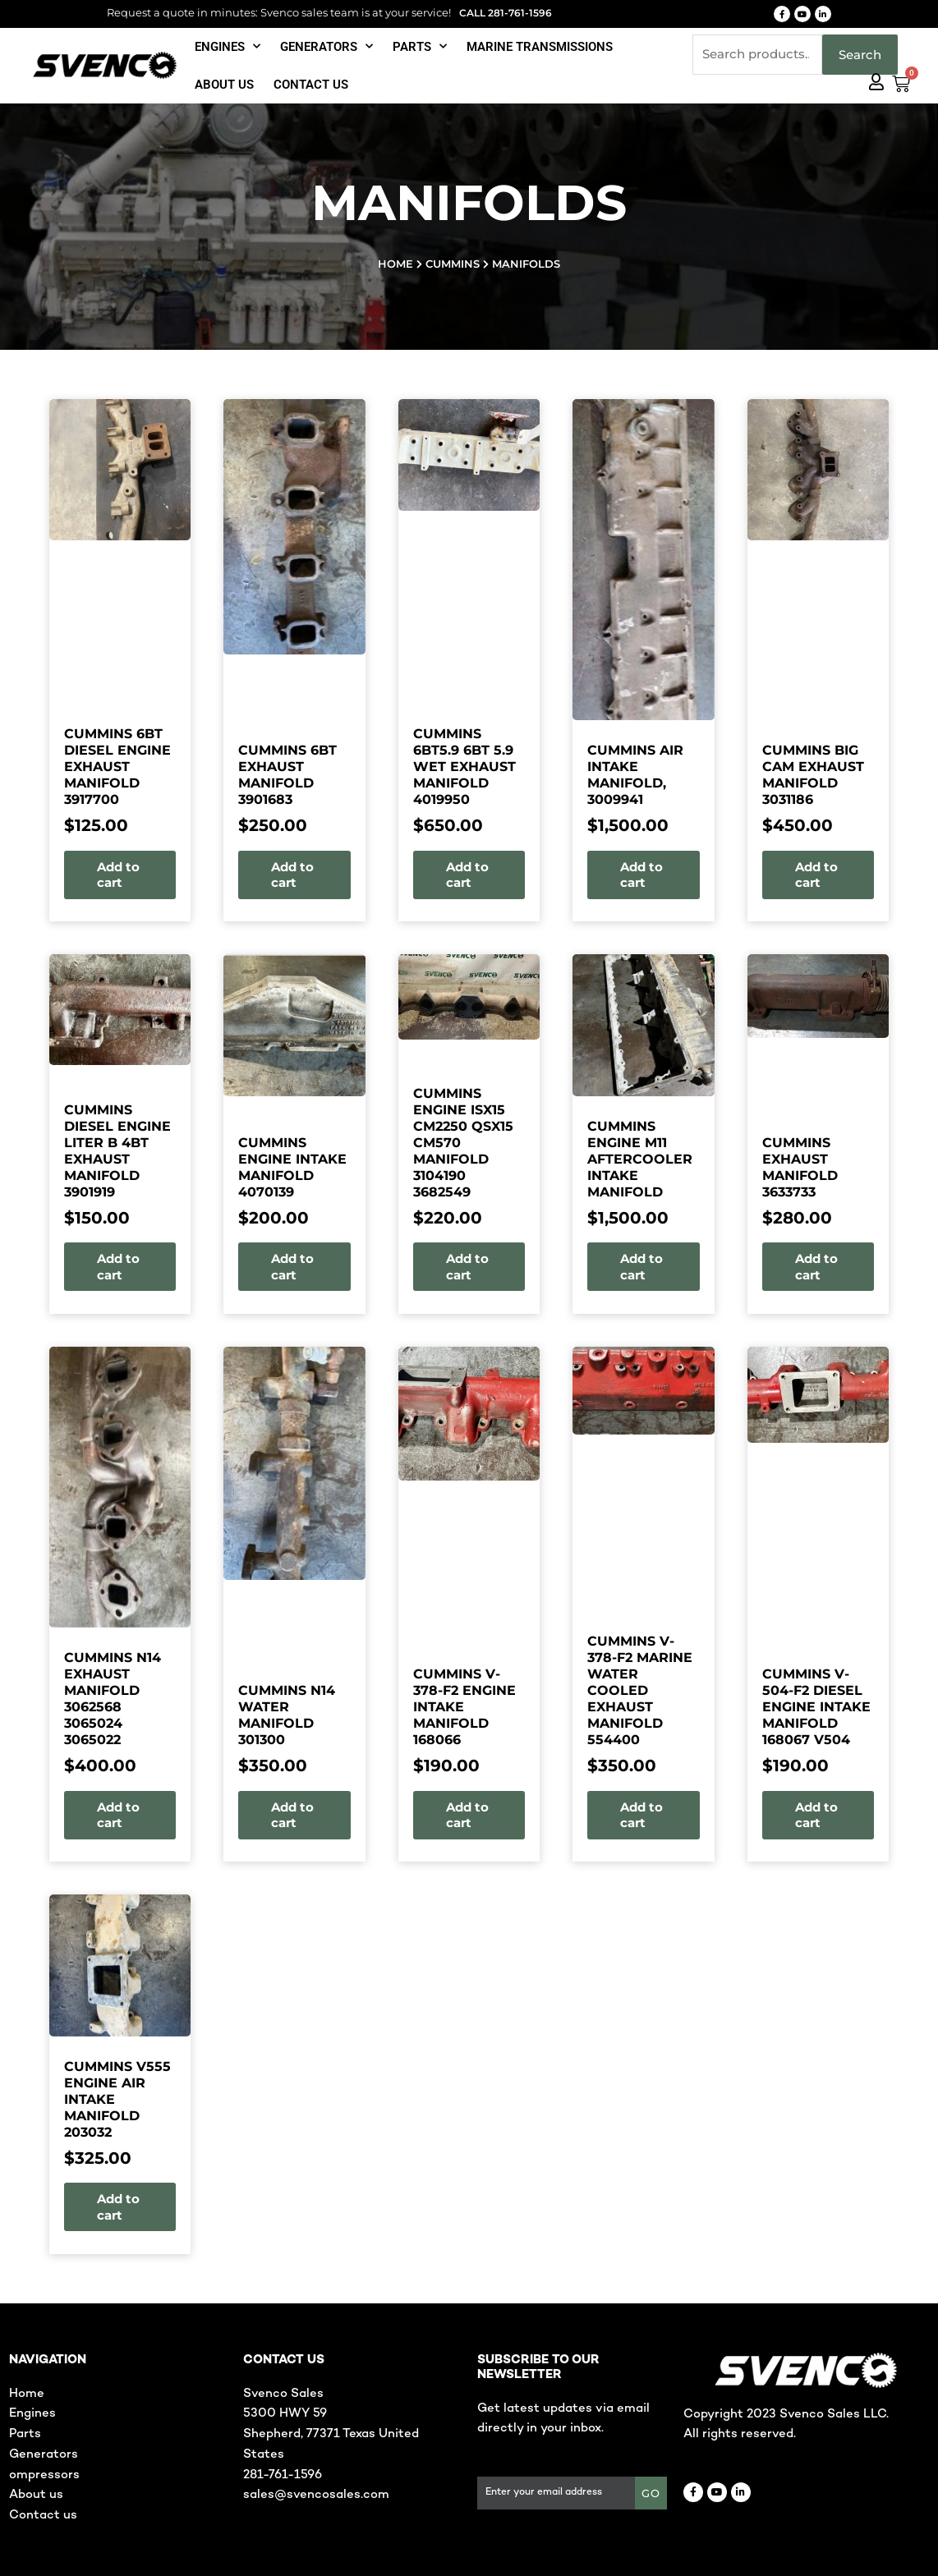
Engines (227, 46)
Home (395, 263)
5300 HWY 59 (285, 2413)
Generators (326, 46)
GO (650, 2493)
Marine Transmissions (540, 46)
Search (860, 54)
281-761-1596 (282, 2475)
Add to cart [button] (78, 875)
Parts (420, 46)
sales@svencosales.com (316, 2494)
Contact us (311, 84)
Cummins (452, 263)
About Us (224, 84)
